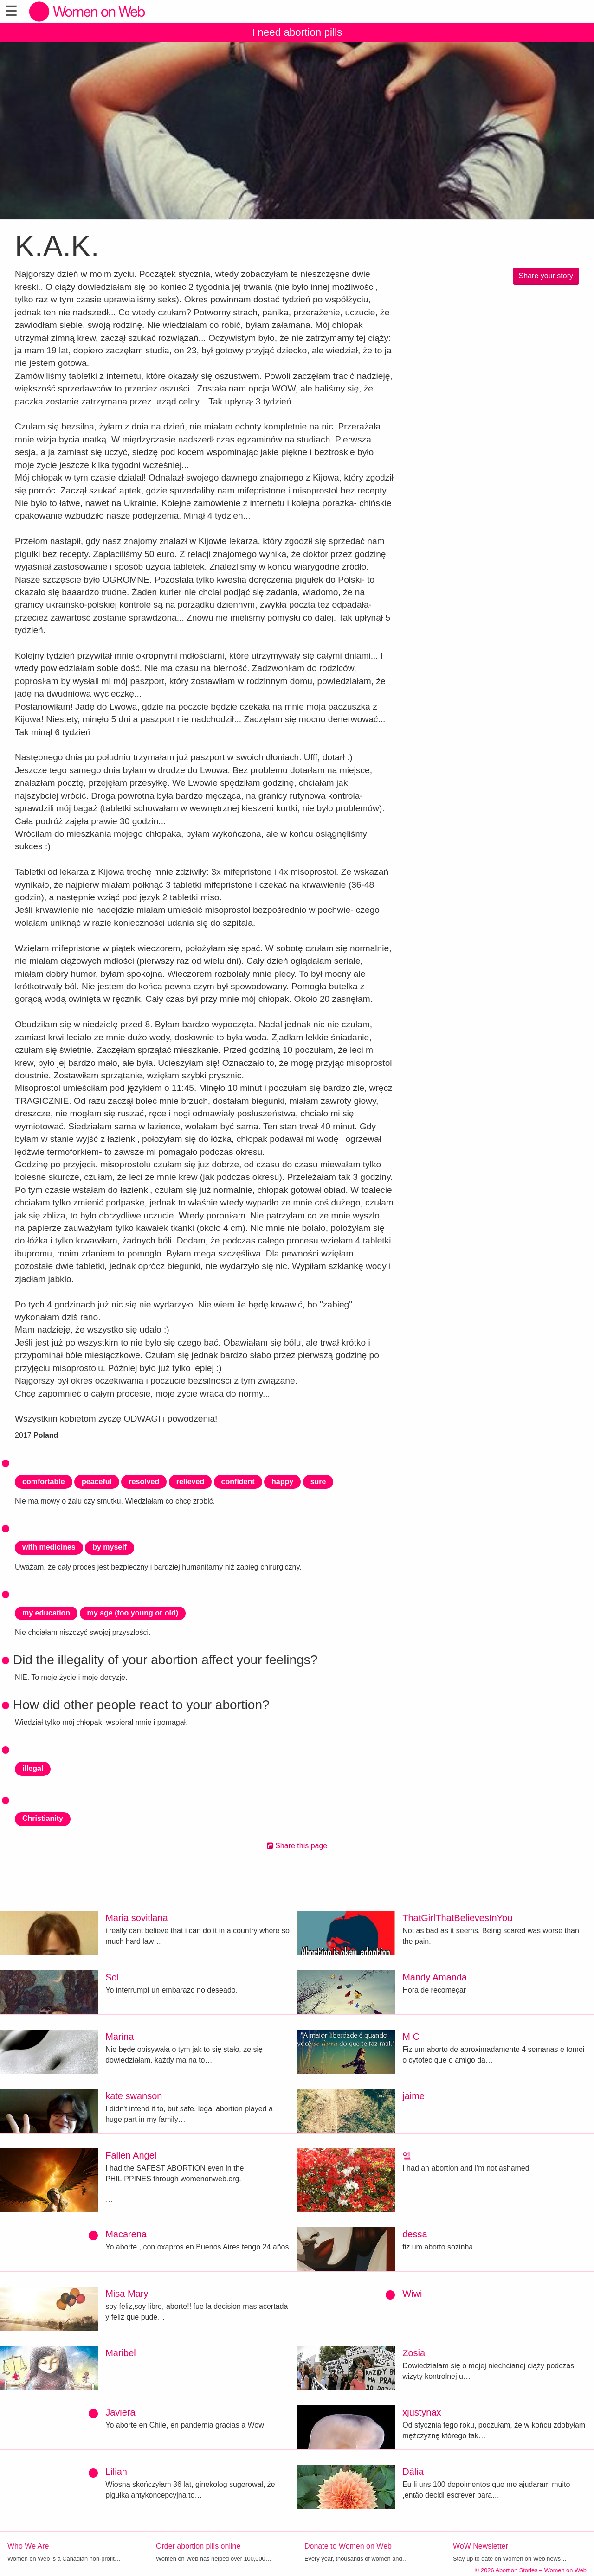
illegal (32, 1768)
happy (282, 1482)
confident (238, 1482)
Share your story (546, 276)
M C (411, 2036)
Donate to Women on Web (348, 2546)
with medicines (49, 1547)
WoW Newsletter (480, 2546)
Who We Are (28, 2546)
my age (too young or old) (132, 1613)
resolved (144, 1482)
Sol (112, 1977)
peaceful (97, 1482)
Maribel (120, 2353)
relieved (190, 1482)
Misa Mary (126, 2293)
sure (318, 1482)
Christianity (42, 1818)
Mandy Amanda (434, 1977)
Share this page (297, 1846)
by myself (109, 1547)
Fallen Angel (130, 2155)
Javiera (120, 2412)
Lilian (116, 2472)
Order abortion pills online (198, 2546)
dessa (414, 2234)
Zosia (413, 2353)
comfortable (43, 1482)
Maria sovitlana (136, 1918)
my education (46, 1613)
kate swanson (133, 2096)
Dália (413, 2472)
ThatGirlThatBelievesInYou (457, 1918)
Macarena (126, 2234)
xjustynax (421, 2412)
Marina (119, 2036)
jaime (413, 2096)
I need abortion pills (297, 32)
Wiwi (412, 2293)
